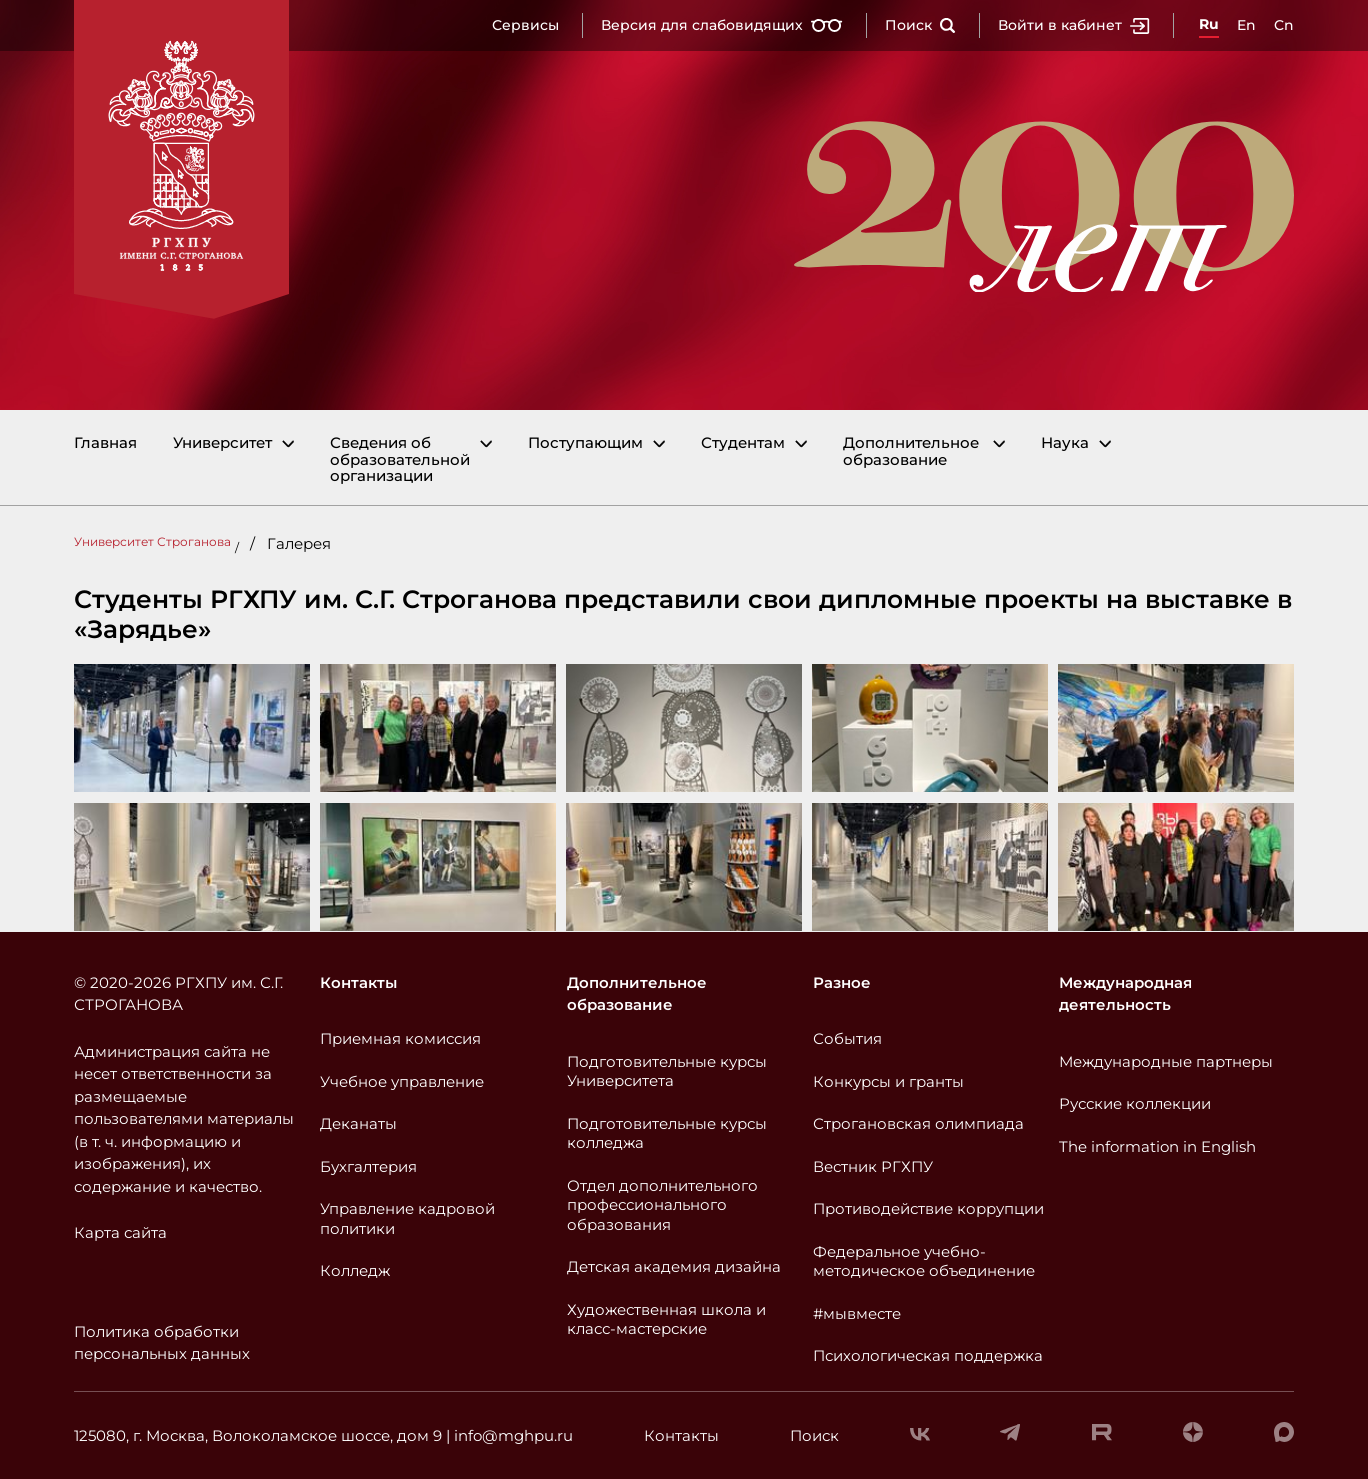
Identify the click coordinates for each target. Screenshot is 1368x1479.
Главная (105, 443)
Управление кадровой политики (407, 1218)
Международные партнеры (1166, 1061)
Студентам (743, 443)
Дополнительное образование (911, 451)
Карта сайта (120, 1232)
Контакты (358, 982)
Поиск (920, 25)
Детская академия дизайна (674, 1266)
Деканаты (358, 1123)
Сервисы (525, 25)
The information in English (1157, 1146)
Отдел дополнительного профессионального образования (662, 1205)
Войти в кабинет (1074, 25)
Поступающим (585, 443)
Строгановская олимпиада (918, 1123)
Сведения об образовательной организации (400, 460)
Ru (1209, 24)
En (1246, 25)
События (847, 1038)
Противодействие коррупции (928, 1208)
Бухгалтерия (368, 1166)
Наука (1065, 443)
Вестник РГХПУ (873, 1166)
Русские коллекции (1135, 1103)
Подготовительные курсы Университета (667, 1071)
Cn (1284, 25)
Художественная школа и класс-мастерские (666, 1319)
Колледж (355, 1270)
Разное (842, 982)
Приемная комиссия (400, 1038)
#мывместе (857, 1313)
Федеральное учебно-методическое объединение (924, 1261)
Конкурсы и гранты (888, 1081)
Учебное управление (402, 1081)
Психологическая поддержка (928, 1355)
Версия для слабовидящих (722, 25)
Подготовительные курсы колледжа (667, 1133)
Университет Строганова (152, 541)
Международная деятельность (1125, 994)
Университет (222, 443)
